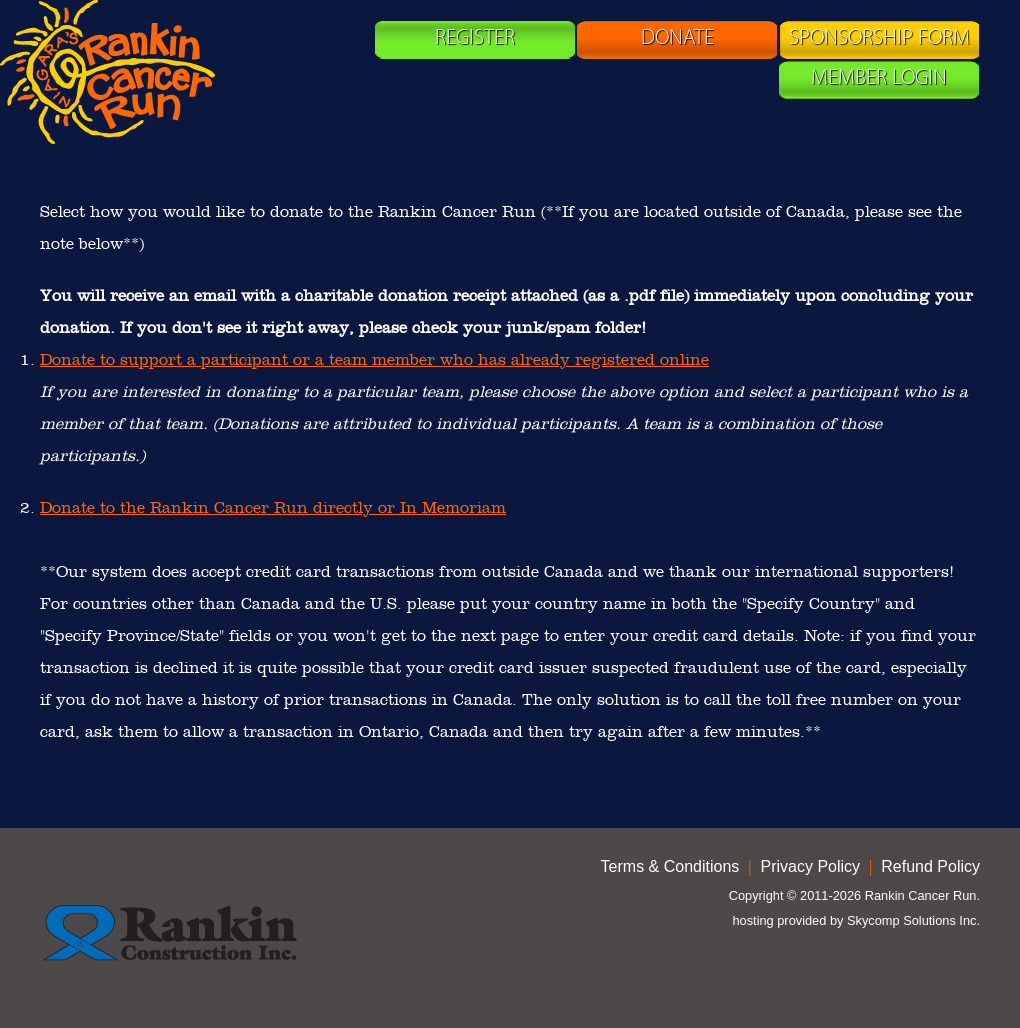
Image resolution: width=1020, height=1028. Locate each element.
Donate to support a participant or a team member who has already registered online (374, 359)
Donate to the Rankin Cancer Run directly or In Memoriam (273, 507)
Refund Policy (930, 866)
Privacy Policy (811, 866)
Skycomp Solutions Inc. (913, 920)
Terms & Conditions (670, 866)
